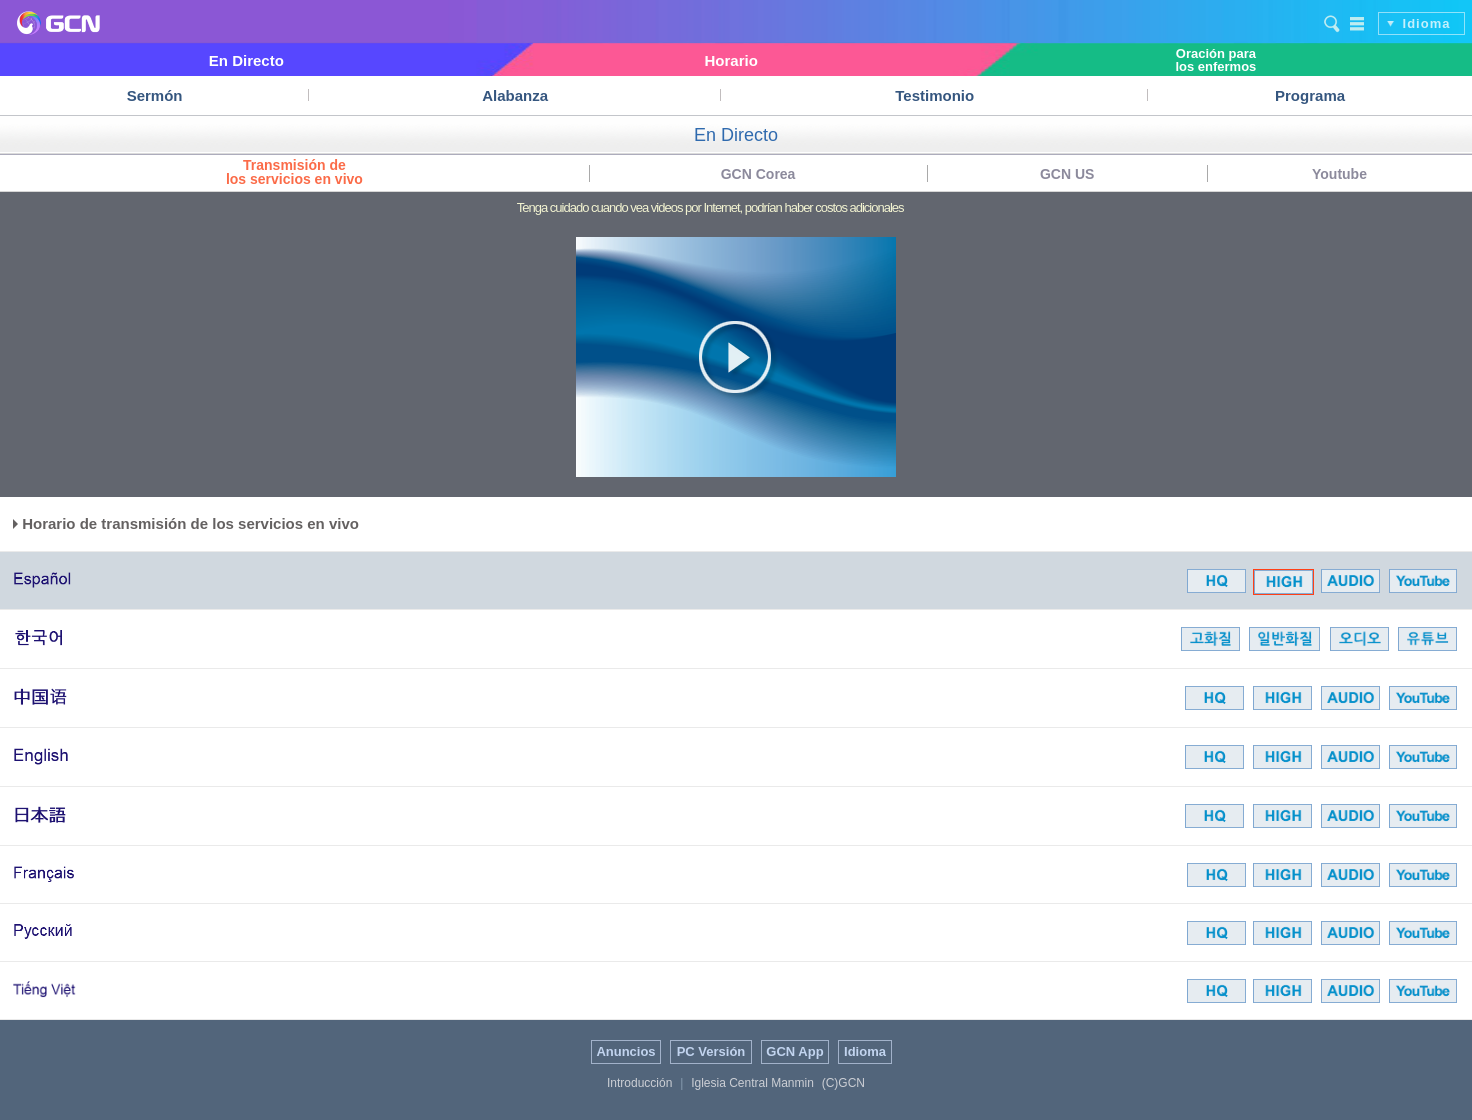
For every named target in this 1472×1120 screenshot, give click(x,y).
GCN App (794, 1051)
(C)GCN (843, 1083)
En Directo (246, 60)
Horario (730, 60)
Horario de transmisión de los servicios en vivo (186, 523)
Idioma (1427, 23)
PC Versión (711, 1051)
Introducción (639, 1083)
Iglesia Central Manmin (752, 1083)
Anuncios (625, 1051)
